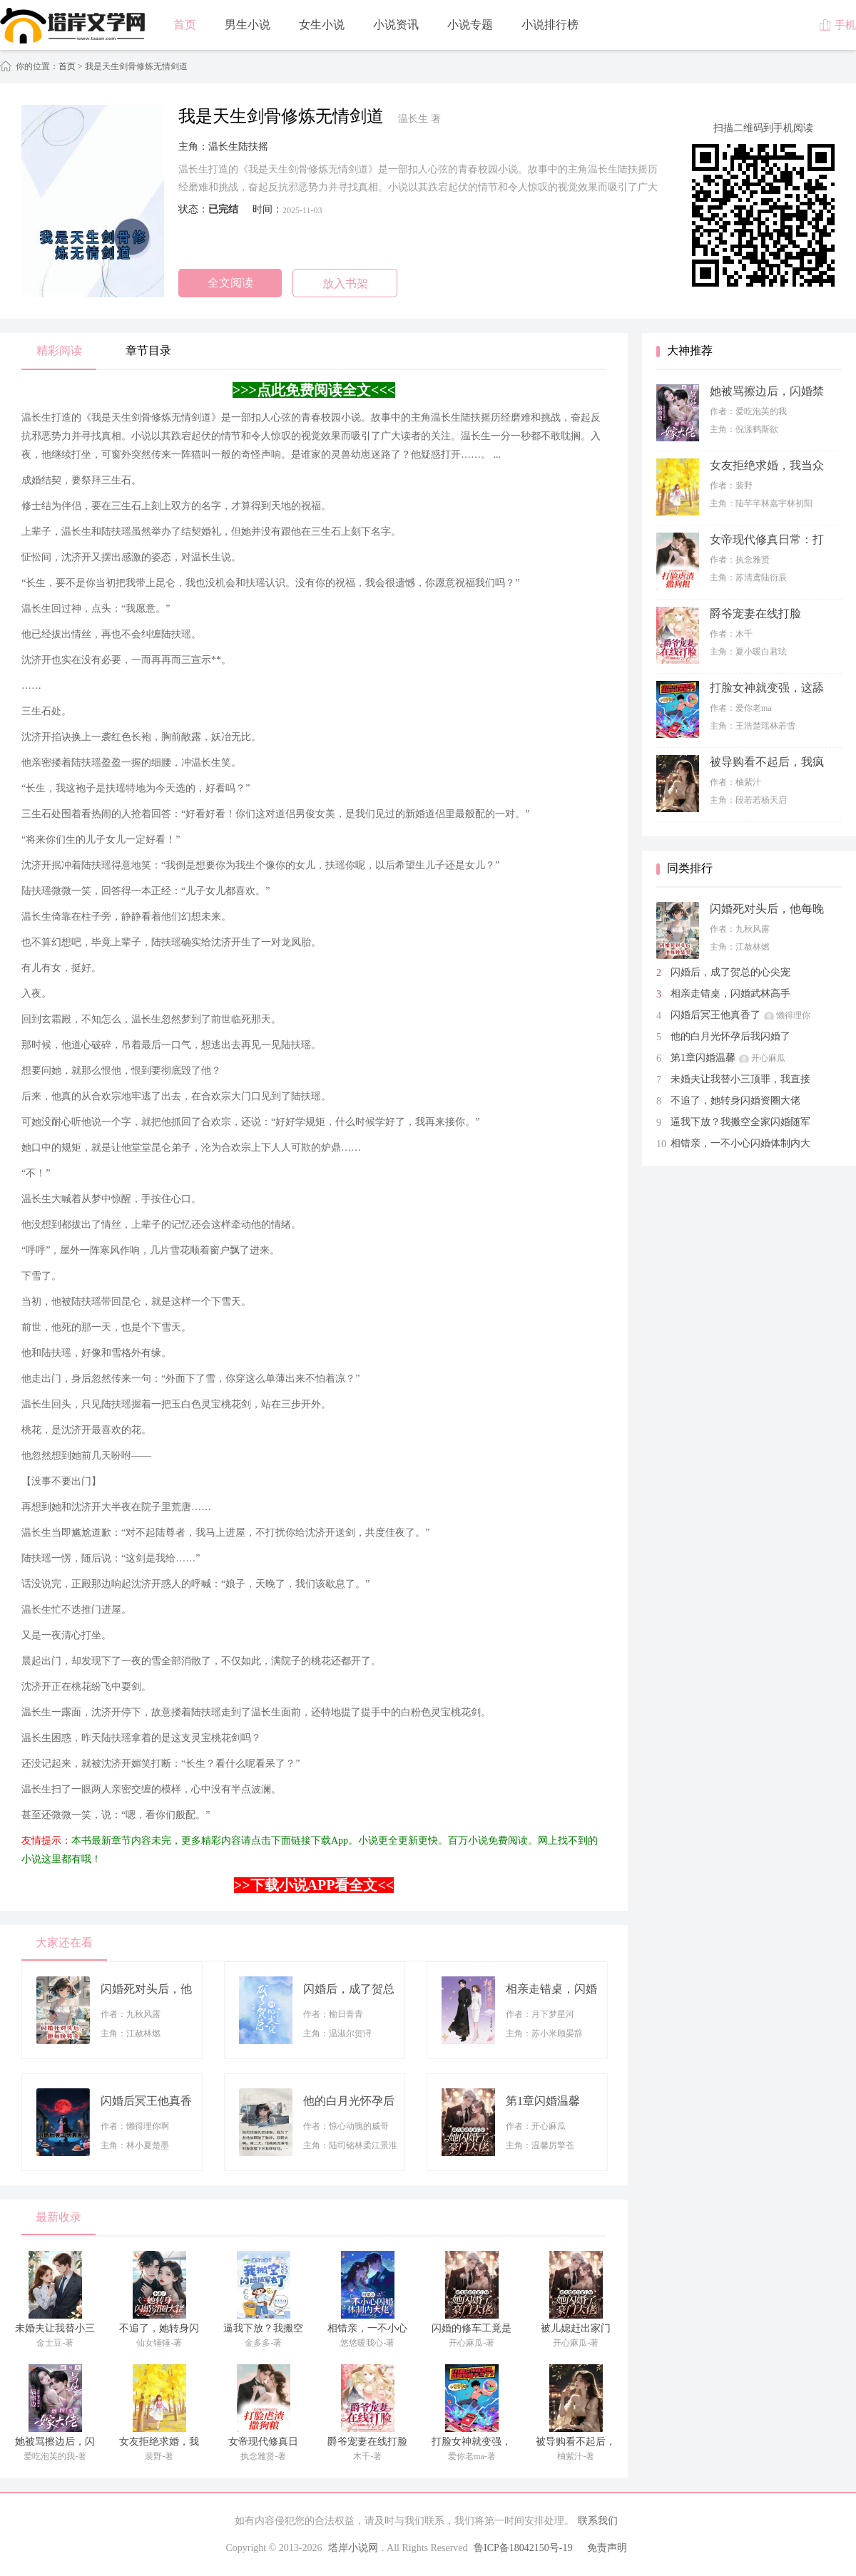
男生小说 (247, 25)
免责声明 (607, 2547)
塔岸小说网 (353, 2547)
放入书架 (345, 283)
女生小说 (322, 25)
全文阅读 (230, 283)
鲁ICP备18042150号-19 (523, 2547)
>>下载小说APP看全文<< (314, 1885)
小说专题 (470, 25)
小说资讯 (396, 25)
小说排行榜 (550, 25)
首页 (184, 25)
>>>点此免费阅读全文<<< (314, 390)
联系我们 (598, 2520)
